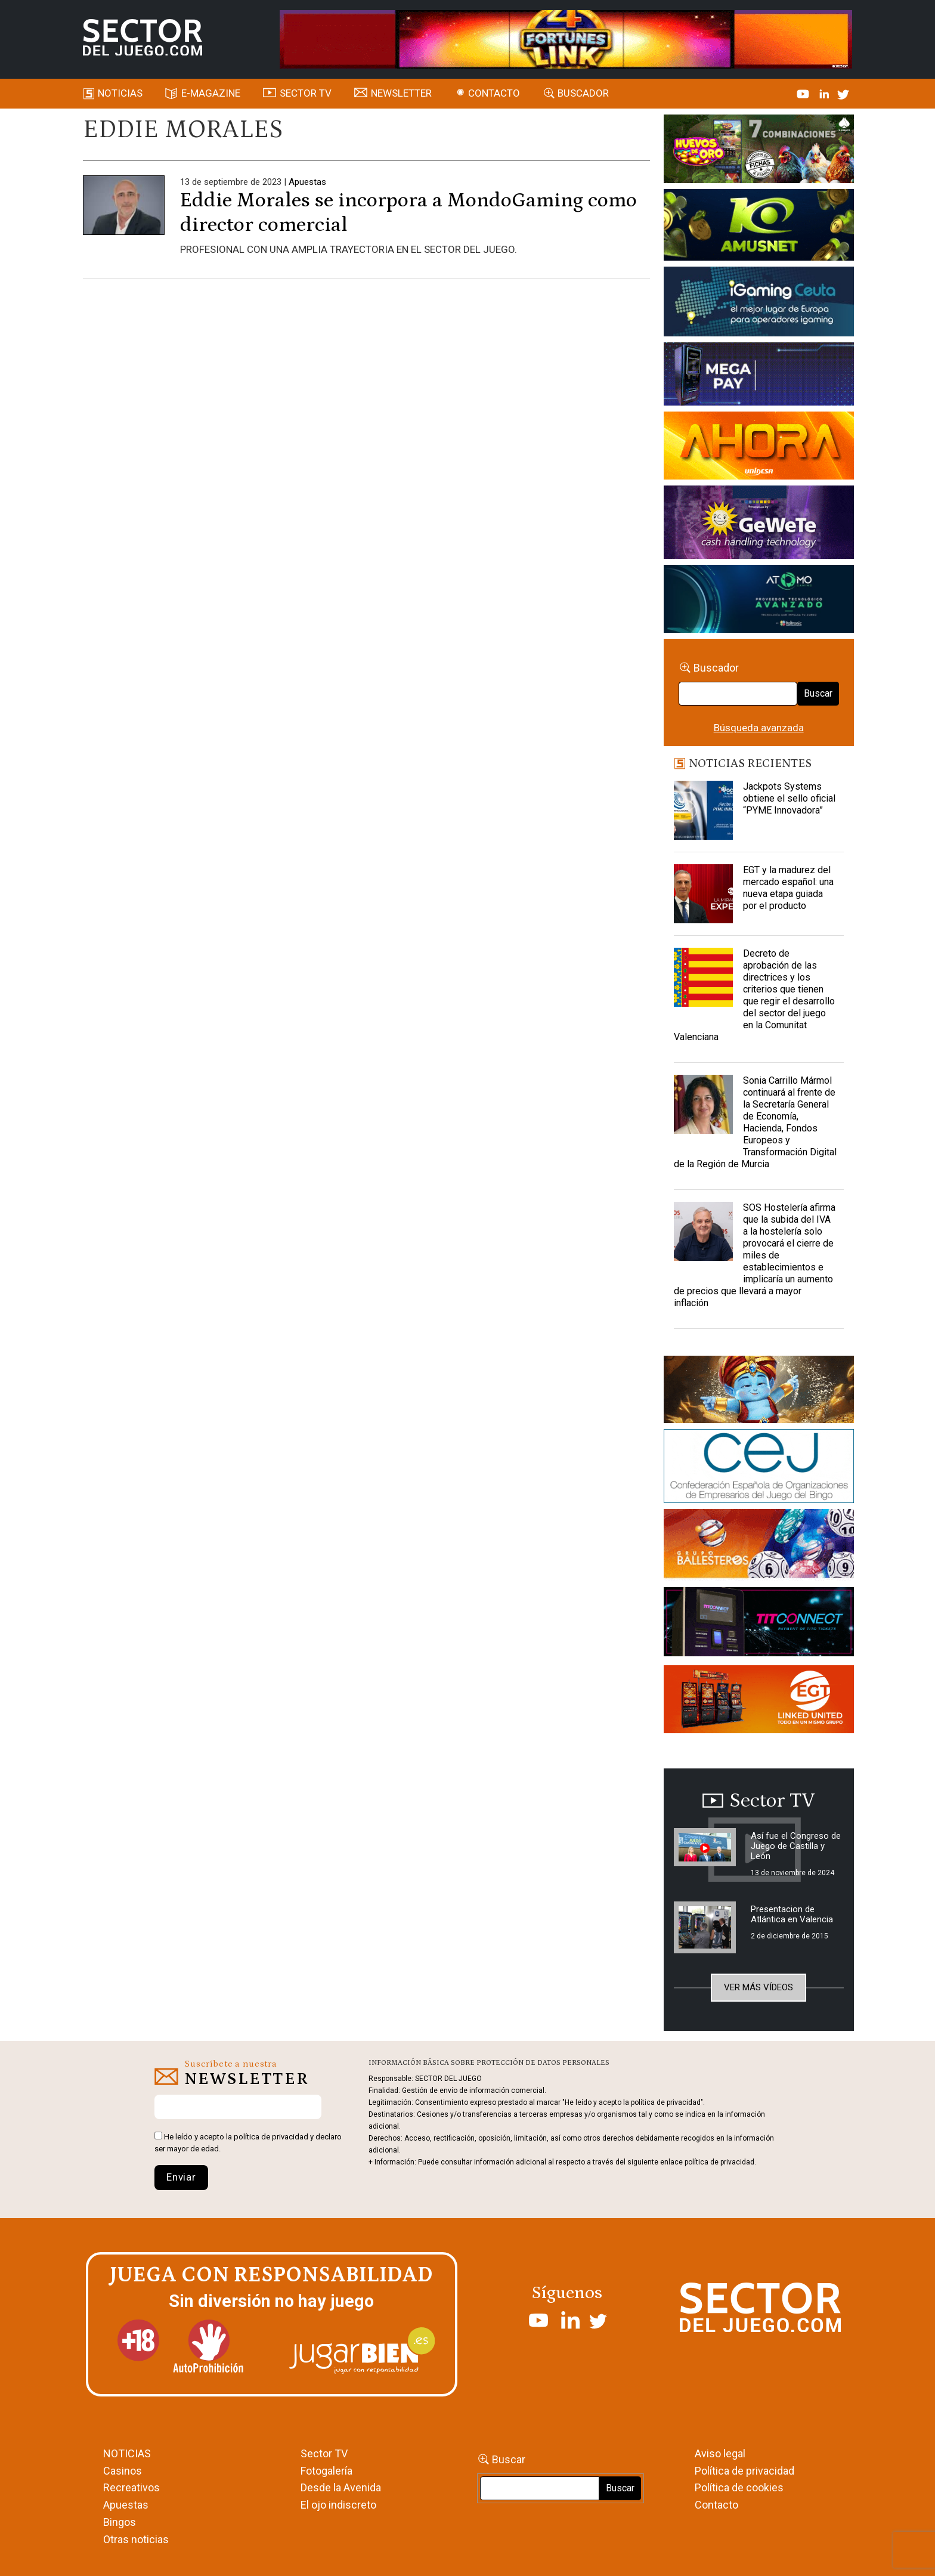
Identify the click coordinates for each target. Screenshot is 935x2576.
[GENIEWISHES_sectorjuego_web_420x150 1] (759, 1391)
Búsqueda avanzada (759, 728)
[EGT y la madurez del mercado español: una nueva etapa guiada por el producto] (703, 894)
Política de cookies (739, 2487)
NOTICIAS (127, 2453)
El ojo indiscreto (338, 2504)
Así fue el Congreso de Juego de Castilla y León (796, 1845)
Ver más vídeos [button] (758, 1987)
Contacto (494, 93)
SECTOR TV (306, 93)
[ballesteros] (759, 1547)
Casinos (122, 2470)
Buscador (583, 93)
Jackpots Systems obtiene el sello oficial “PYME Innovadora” (789, 798)
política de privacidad (271, 2136)
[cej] (759, 1468)
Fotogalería (326, 2470)
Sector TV (324, 2453)
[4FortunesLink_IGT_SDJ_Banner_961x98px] (566, 38)
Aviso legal (720, 2453)
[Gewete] (759, 524)
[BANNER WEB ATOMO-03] (759, 601)
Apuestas (307, 182)
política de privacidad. (720, 2162)
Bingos (119, 2522)
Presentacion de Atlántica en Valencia (792, 1914)
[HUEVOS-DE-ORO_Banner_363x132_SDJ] (759, 151)
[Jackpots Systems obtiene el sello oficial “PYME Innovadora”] (703, 810)
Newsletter (401, 93)
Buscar (818, 693)
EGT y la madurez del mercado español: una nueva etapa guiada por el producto (788, 887)
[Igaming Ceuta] (759, 304)
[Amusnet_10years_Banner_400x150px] (759, 227)
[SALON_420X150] (759, 447)
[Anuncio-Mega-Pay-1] (759, 376)
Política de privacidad (744, 2470)
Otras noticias (136, 2539)
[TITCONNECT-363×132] (759, 1624)
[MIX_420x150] (759, 1702)
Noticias (120, 93)
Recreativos (131, 2487)
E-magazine (210, 93)
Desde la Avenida (341, 2487)
